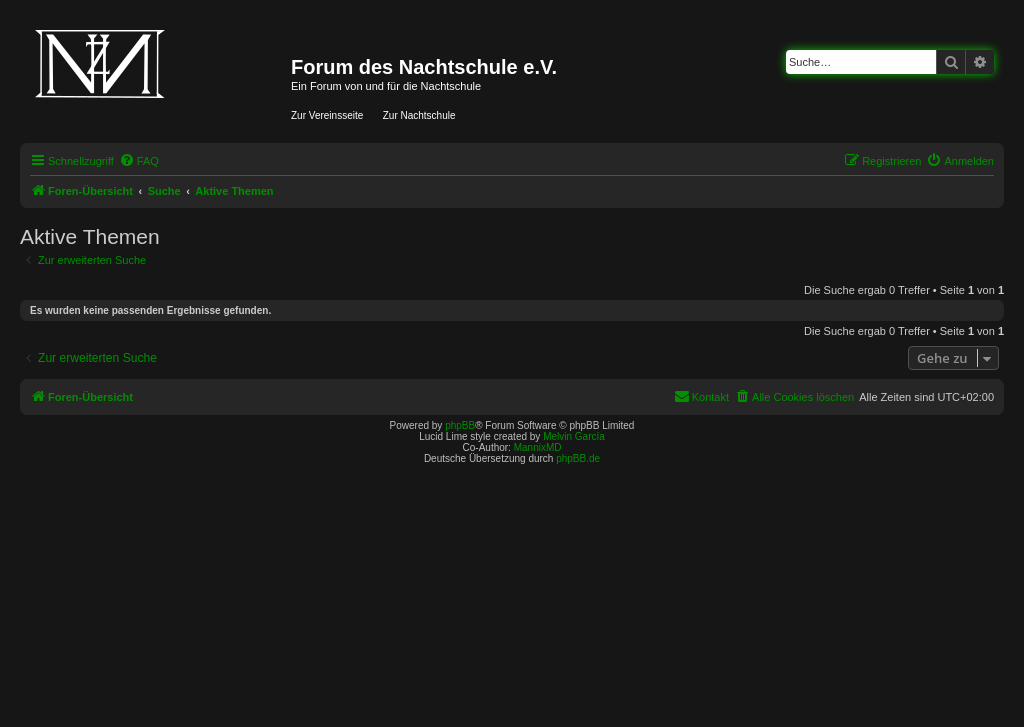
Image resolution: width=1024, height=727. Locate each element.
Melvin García (574, 436)
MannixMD (538, 447)
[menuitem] (139, 161)
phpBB (460, 425)
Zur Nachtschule (419, 115)
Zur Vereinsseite (327, 115)
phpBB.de (578, 458)
